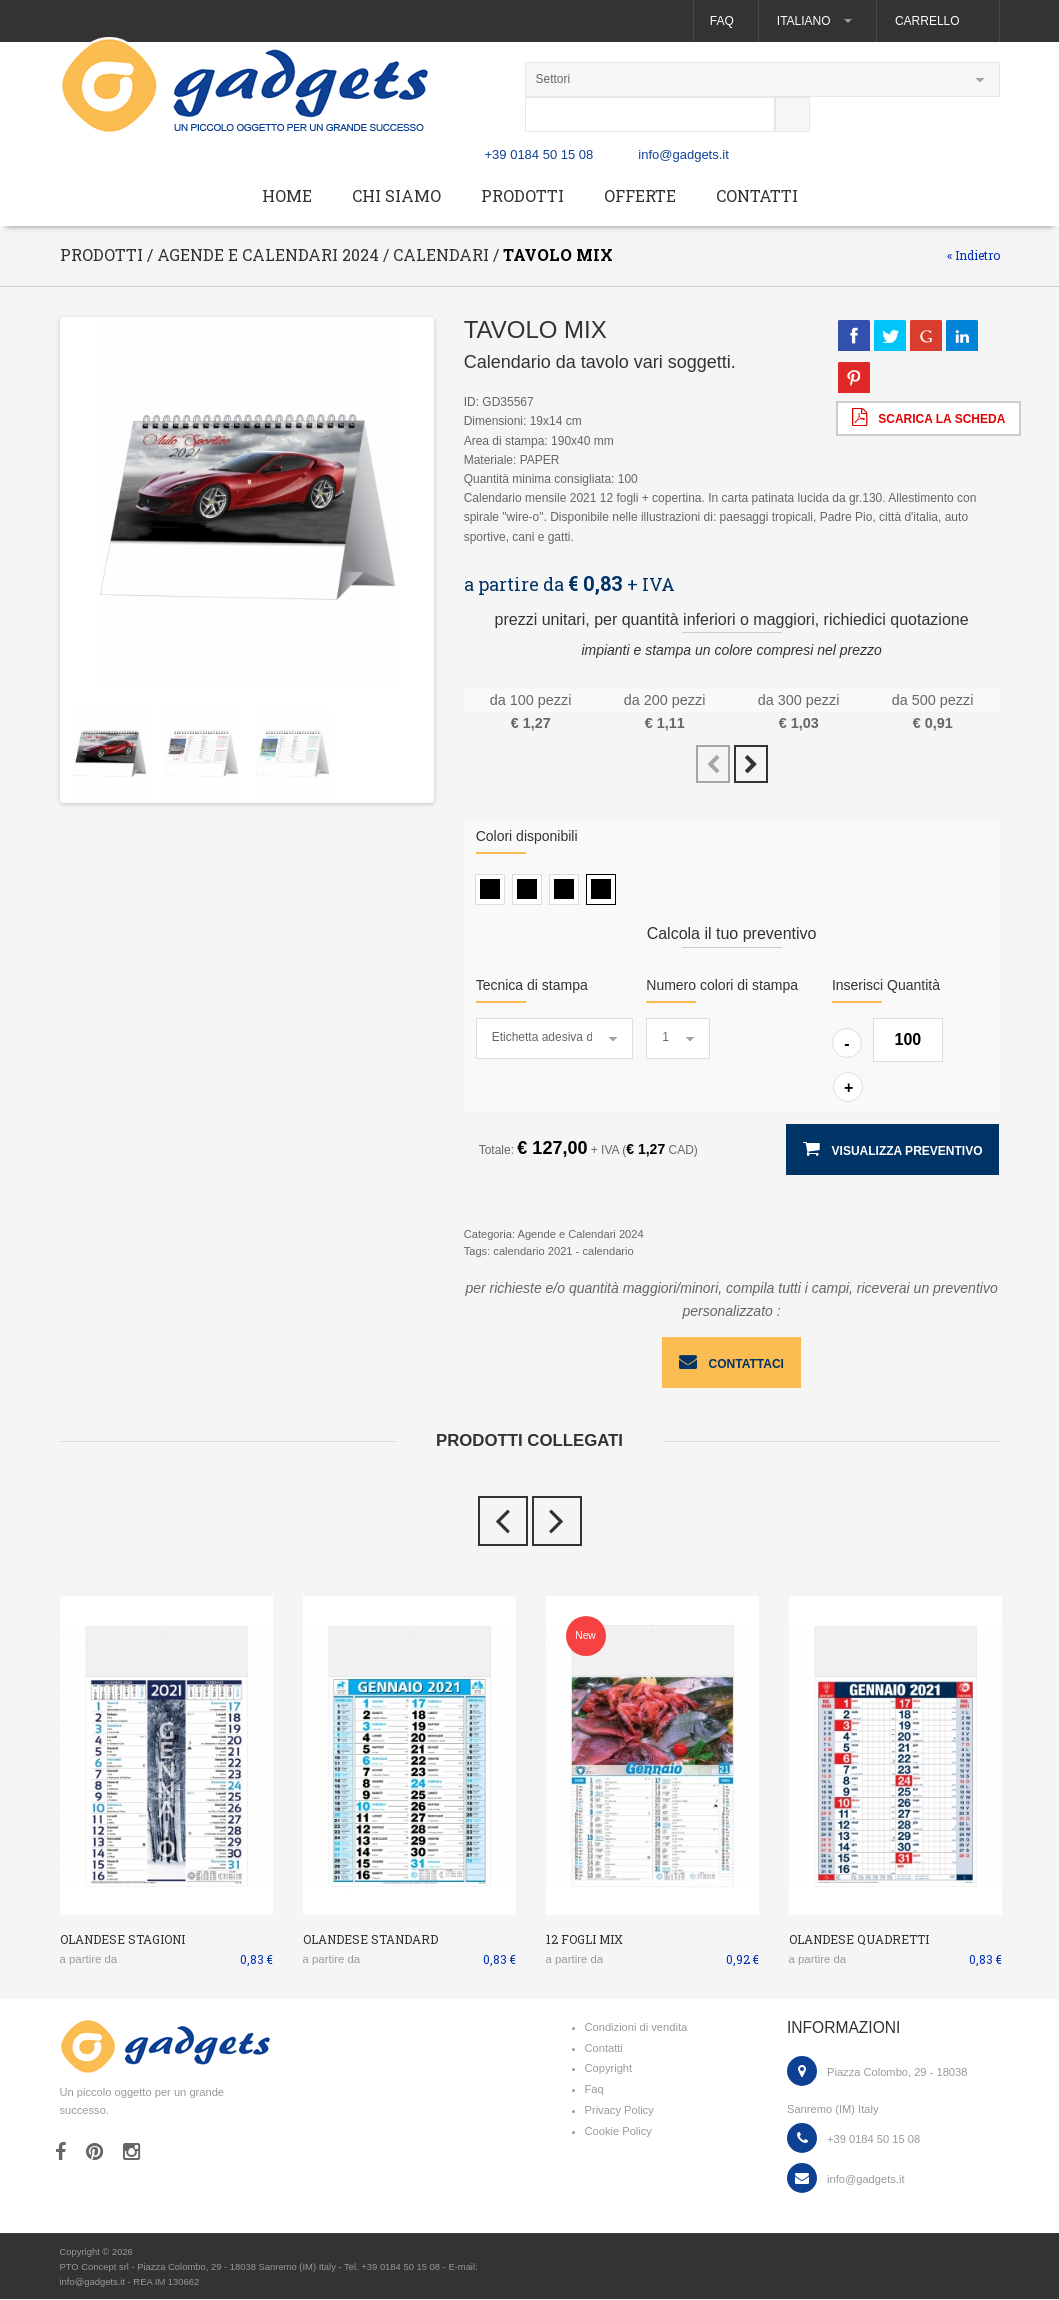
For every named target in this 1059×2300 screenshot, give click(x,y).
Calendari (441, 255)
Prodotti (522, 196)
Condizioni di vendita (636, 2028)
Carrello (926, 21)
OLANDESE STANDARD (370, 1940)
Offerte (640, 196)
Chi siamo (396, 196)
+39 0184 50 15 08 (539, 155)
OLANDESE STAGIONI (122, 1940)
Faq (721, 21)
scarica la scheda (928, 418)
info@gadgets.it (683, 155)
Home (287, 196)
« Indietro (973, 256)
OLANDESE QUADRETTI (859, 1940)
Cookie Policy (618, 2132)
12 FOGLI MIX (584, 1940)
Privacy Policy (619, 2111)
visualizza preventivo (892, 1150)
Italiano (813, 21)
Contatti (757, 196)
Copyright (609, 2069)
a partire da (89, 1959)
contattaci (731, 1363)
